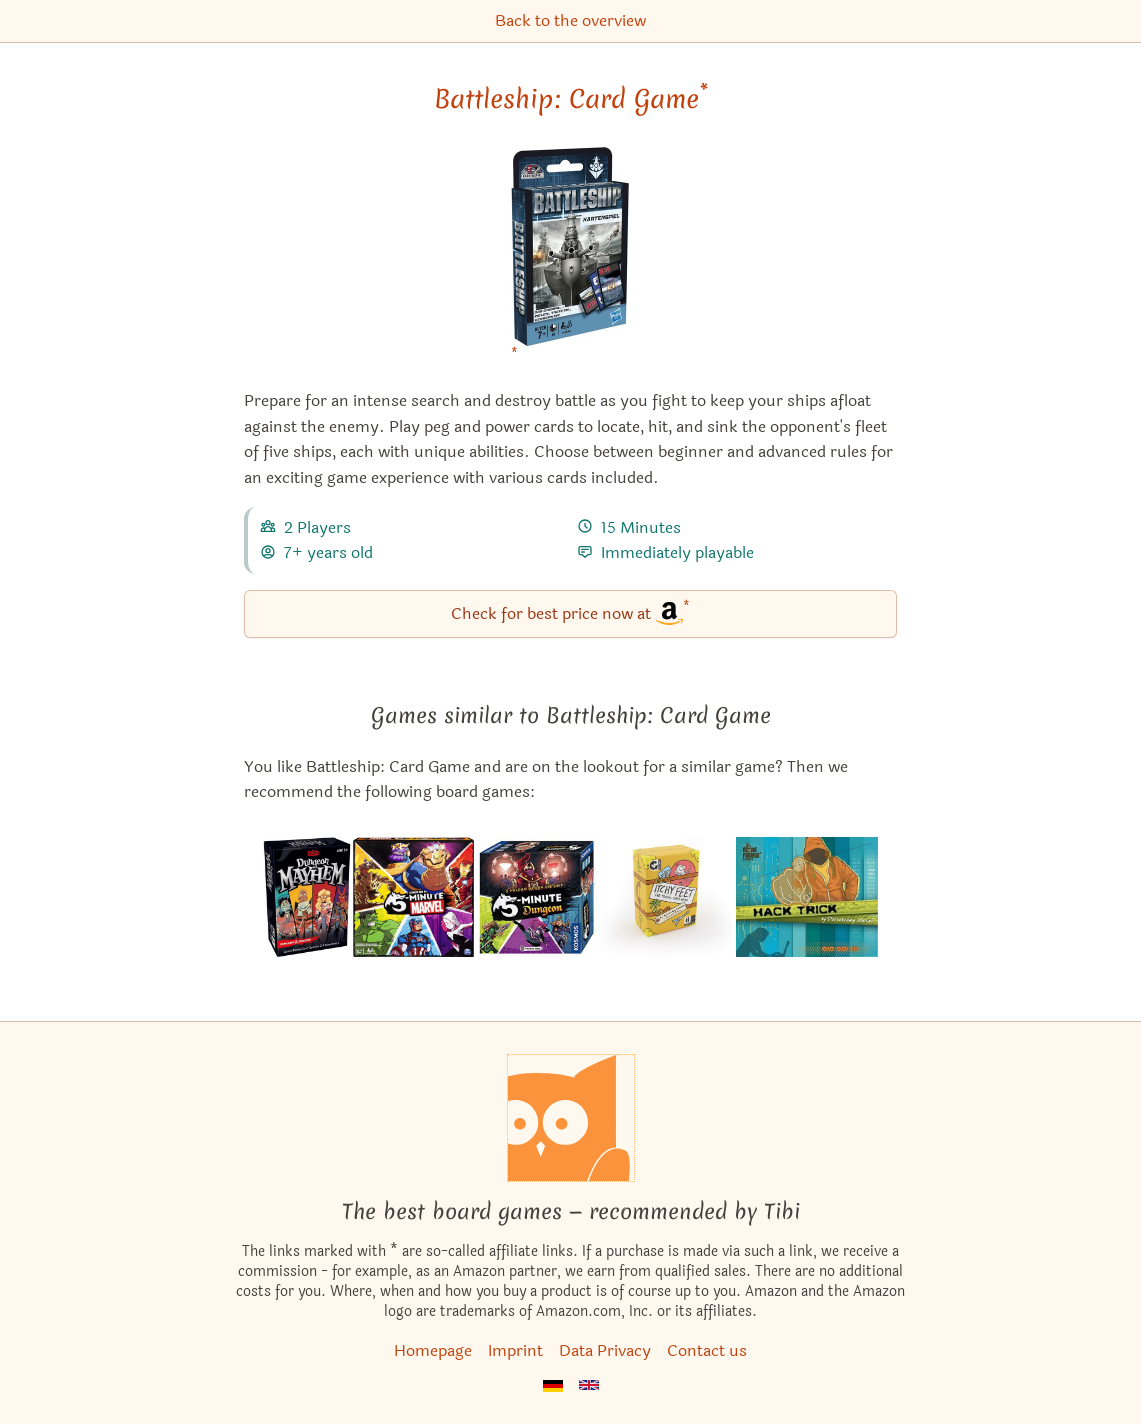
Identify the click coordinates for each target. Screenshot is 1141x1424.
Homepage (433, 1350)
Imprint (515, 1350)
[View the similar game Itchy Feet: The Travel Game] (666, 897)
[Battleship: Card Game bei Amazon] (570, 259)
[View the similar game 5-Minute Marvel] (413, 897)
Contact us (707, 1350)
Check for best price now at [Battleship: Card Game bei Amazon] (570, 612)
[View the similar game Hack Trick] (807, 897)
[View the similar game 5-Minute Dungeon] (536, 897)
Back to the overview (570, 20)
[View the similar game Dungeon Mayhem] (307, 897)
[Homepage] (571, 1118)
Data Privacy (605, 1350)
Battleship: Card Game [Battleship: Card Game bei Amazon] (571, 99)
